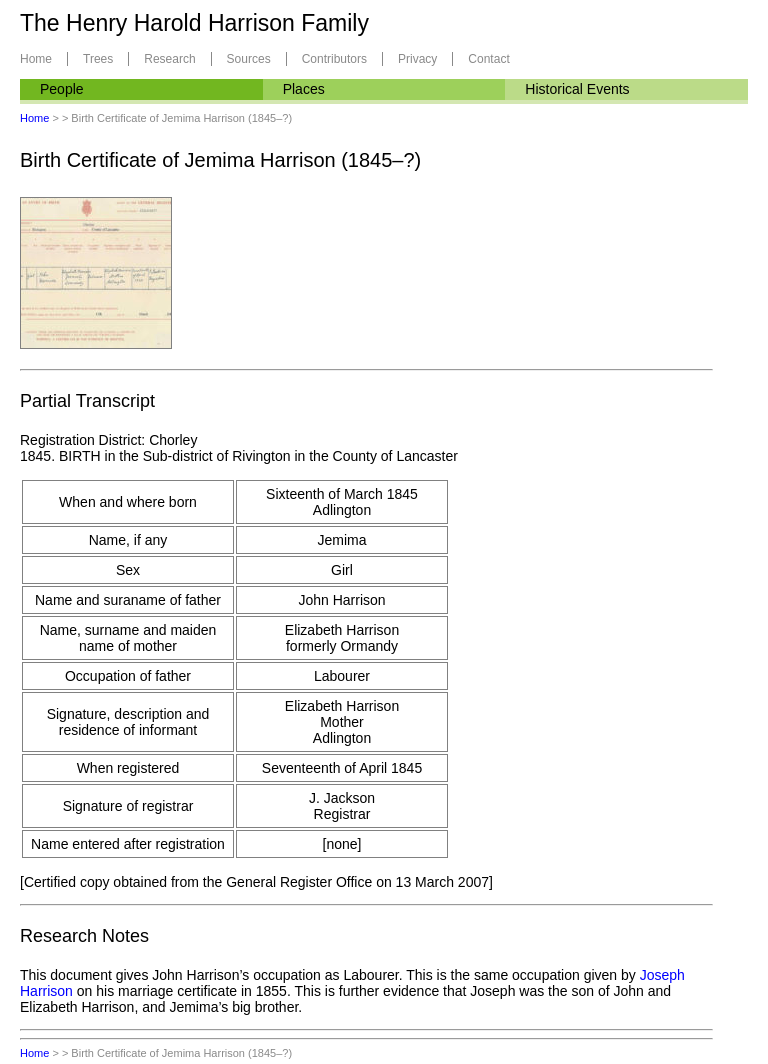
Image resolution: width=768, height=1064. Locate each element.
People (62, 89)
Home (36, 59)
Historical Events (577, 89)
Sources (249, 59)
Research (169, 59)
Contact (488, 59)
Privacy (417, 59)
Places (304, 89)
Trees (98, 59)
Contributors (334, 59)
